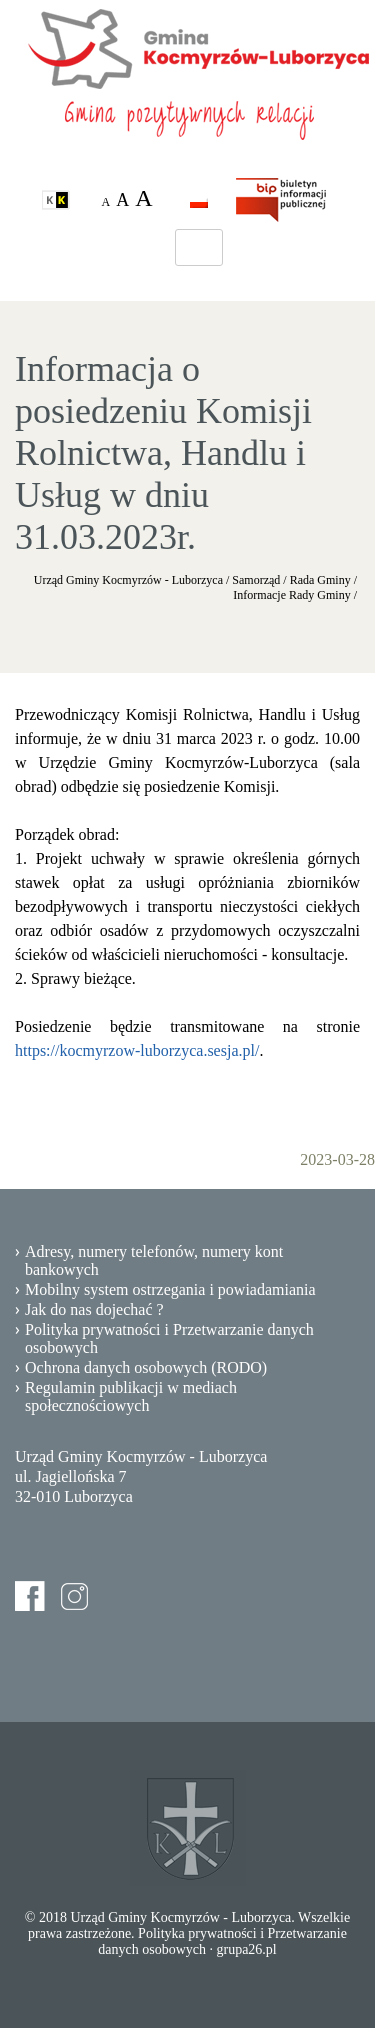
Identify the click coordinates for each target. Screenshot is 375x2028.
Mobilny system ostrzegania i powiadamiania (170, 1289)
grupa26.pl (246, 1949)
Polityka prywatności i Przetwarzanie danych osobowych (169, 1338)
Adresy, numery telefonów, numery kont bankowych (154, 1260)
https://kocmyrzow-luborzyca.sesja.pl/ (137, 1050)
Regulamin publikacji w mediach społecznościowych (131, 1396)
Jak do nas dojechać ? (94, 1309)
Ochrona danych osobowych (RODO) (146, 1367)
